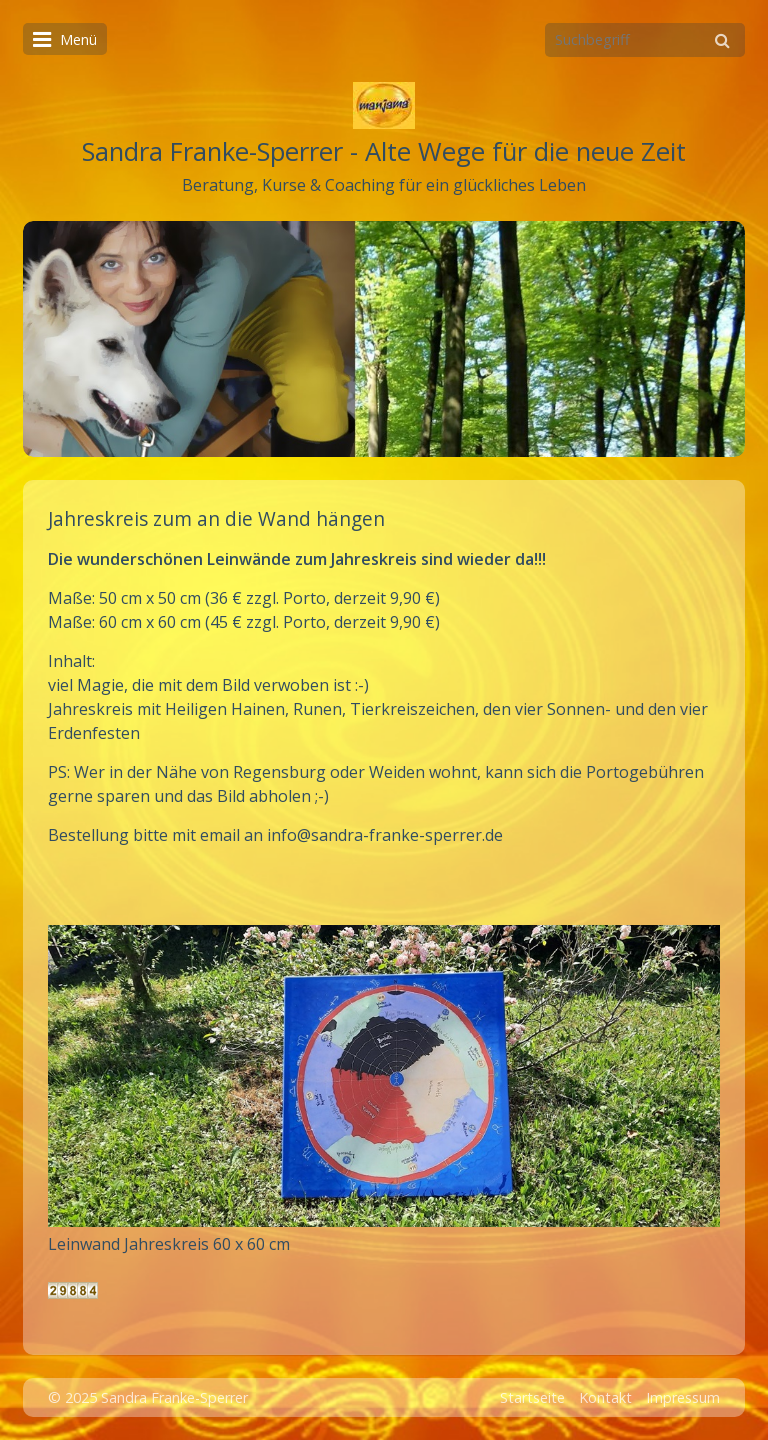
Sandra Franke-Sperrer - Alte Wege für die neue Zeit (384, 151)
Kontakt (605, 1397)
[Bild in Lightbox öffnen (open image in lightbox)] (384, 1076)
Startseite (532, 1397)
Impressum (683, 1397)
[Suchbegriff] (645, 40)
